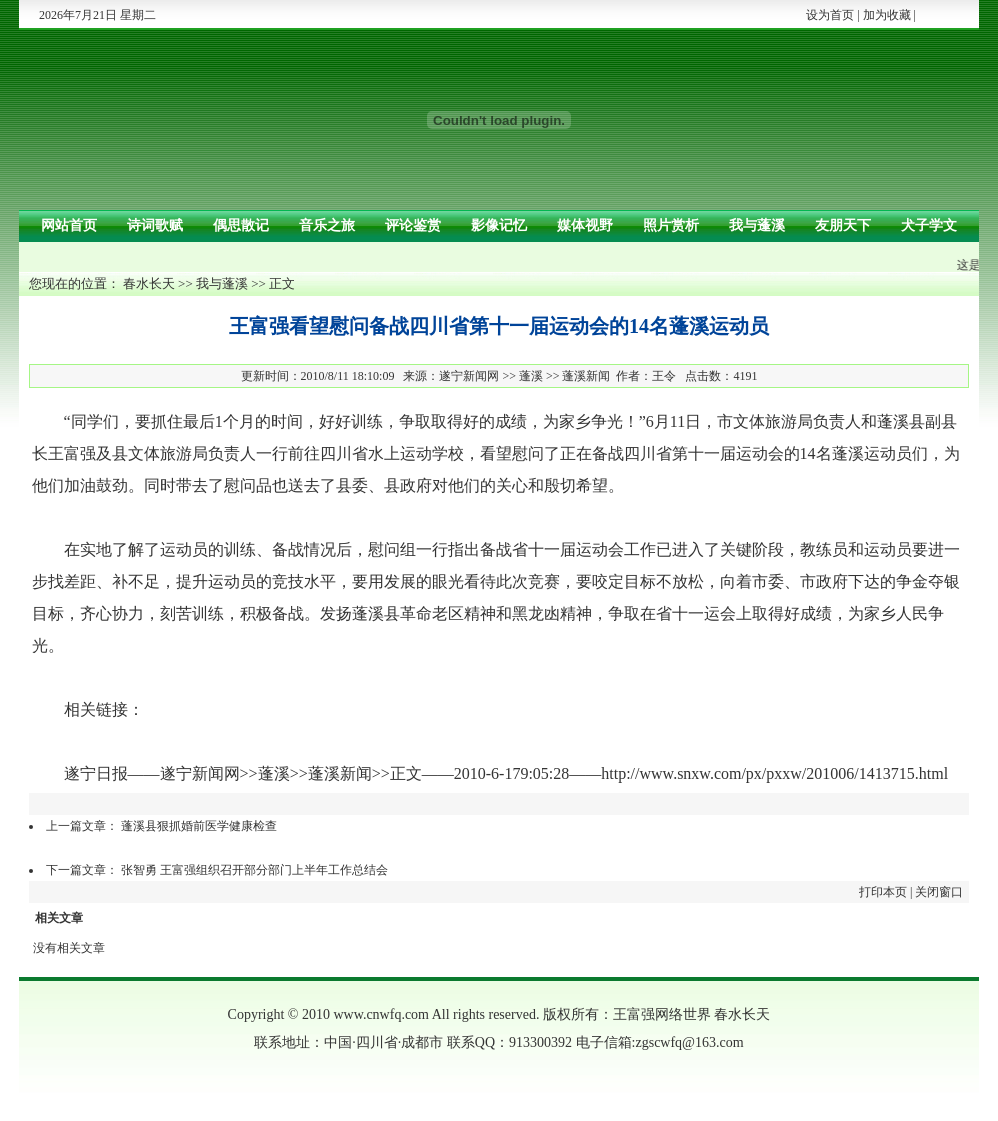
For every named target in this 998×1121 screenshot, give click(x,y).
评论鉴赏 (413, 225)
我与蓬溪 (757, 225)
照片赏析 (671, 225)
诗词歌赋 (155, 225)
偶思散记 (241, 225)
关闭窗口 (939, 892)
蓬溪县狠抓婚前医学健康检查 (199, 826)
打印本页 (883, 892)
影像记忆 (499, 225)
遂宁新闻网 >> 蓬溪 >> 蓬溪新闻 (524, 376)
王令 (664, 376)
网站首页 (69, 225)
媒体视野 (585, 225)
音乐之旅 (327, 225)
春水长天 (149, 283)
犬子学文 (929, 225)
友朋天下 (843, 225)
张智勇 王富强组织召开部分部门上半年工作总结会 (254, 870)
